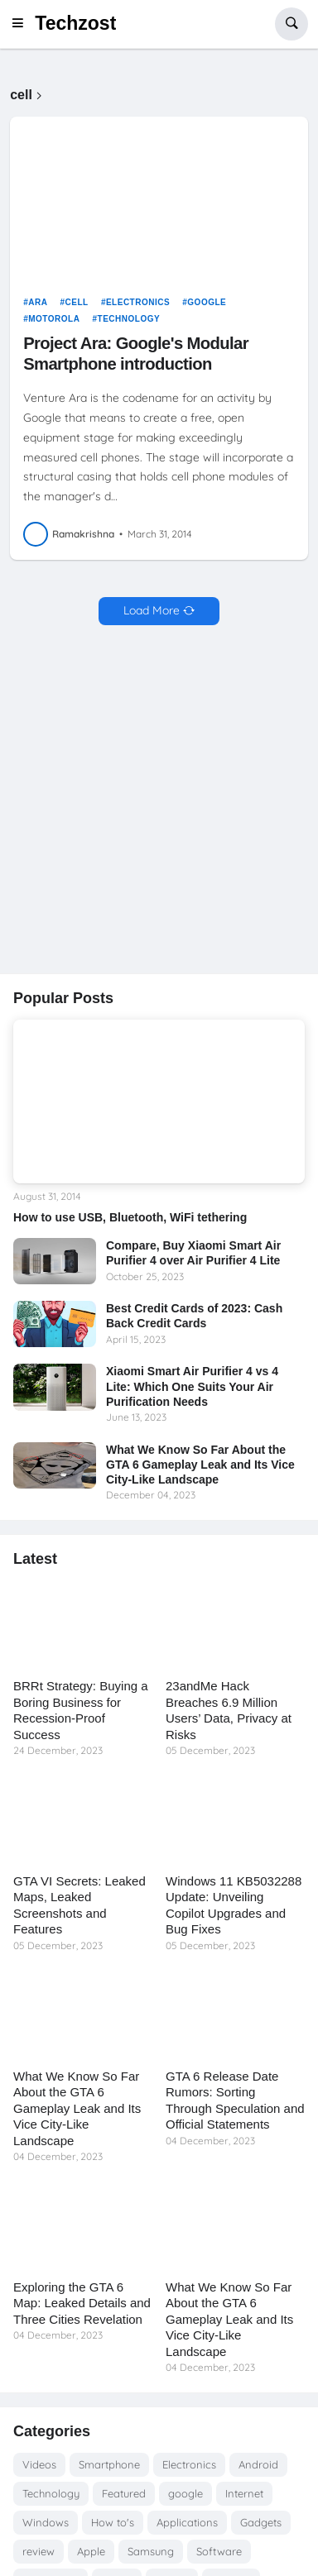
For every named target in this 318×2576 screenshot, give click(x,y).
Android (258, 2464)
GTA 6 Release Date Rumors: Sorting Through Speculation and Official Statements (235, 2100)
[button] (22, 24)
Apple (91, 2551)
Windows (45, 2522)
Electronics (138, 302)
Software (219, 2551)
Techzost (75, 23)
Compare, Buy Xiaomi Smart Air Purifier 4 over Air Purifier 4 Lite (193, 1253)
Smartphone (109, 2464)
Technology (129, 318)
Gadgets (261, 2522)
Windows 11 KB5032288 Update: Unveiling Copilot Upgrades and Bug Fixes (233, 1905)
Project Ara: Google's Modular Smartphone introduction (135, 353)
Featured (124, 2493)
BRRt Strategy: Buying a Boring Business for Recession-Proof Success (80, 1710)
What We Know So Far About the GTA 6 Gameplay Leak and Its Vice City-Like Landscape (200, 1464)
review (38, 2551)
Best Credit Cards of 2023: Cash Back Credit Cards (194, 1316)
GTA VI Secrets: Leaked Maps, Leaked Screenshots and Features (79, 1905)
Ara (37, 302)
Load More (151, 610)
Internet (244, 2493)
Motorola (54, 318)
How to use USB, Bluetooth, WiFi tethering (130, 1217)
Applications (187, 2522)
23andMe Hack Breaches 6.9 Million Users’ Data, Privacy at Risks (229, 1710)
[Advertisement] (159, 801)
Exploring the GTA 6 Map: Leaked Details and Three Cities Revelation (82, 2303)
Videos (39, 2464)
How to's (112, 2522)
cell (77, 302)
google (206, 302)
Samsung (151, 2551)
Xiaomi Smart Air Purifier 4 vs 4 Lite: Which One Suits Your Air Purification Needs (192, 1385)
